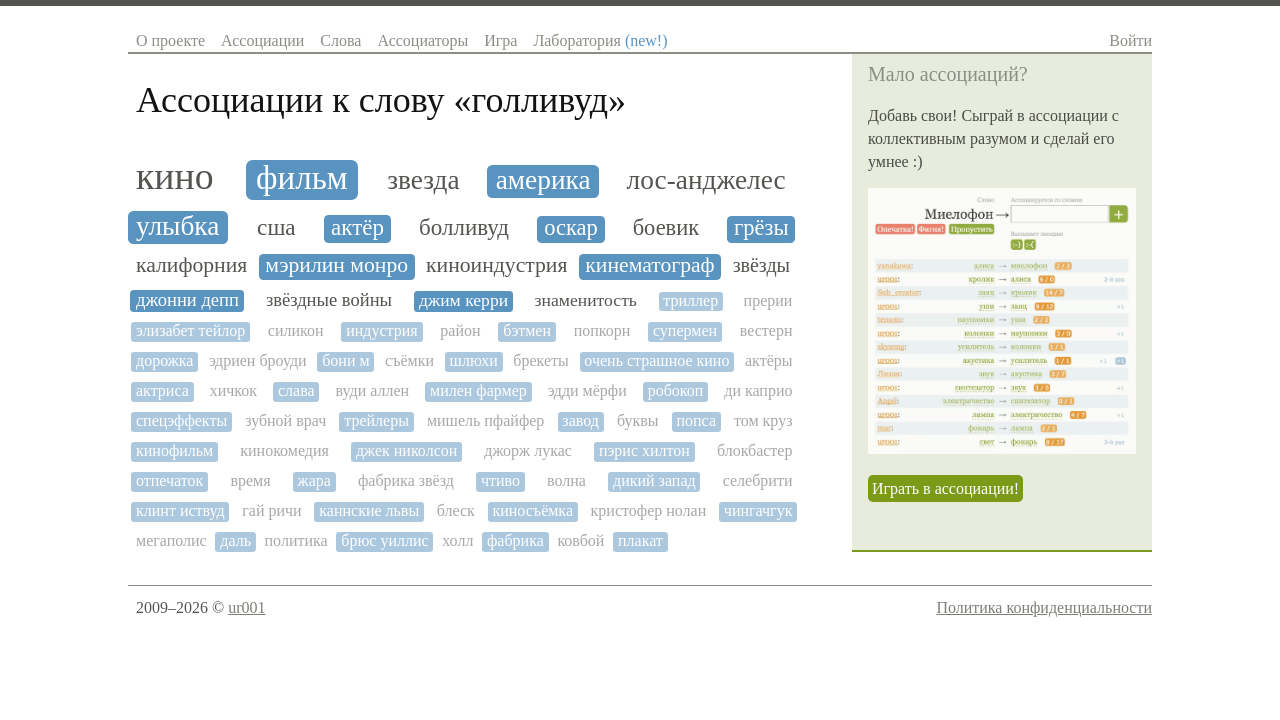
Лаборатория (600, 40)
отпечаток (169, 480)
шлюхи (474, 360)
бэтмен (527, 330)
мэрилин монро (336, 265)
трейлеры (376, 420)
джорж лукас (528, 450)
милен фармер (478, 390)
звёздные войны (329, 300)
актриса (162, 390)
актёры (769, 360)
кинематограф (649, 265)
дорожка (164, 360)
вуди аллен (373, 390)
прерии (768, 300)
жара (314, 480)
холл (457, 540)
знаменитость (586, 300)
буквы (638, 420)
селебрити (758, 480)
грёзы (761, 228)
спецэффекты (181, 420)
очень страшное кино (656, 360)
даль (235, 540)
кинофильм (174, 450)
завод (580, 420)
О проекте (170, 40)
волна (566, 480)
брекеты (540, 360)
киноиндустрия (496, 265)
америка (543, 180)
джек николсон (406, 450)
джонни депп (187, 300)
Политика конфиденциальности (1044, 607)
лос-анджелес (706, 180)
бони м (345, 360)
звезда (423, 180)
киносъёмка (532, 510)
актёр (357, 227)
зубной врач (285, 420)
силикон (296, 330)
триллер (690, 300)
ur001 (246, 607)
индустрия (381, 330)
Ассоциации (262, 40)
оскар (571, 228)
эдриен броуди (258, 360)
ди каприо (758, 390)
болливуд (464, 227)
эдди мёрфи (587, 390)
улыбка (177, 226)
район (460, 330)
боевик (666, 228)
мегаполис (171, 540)
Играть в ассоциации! (945, 488)
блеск (456, 510)
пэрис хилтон (644, 450)
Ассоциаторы (422, 40)
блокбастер (755, 450)
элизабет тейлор (190, 330)
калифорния (191, 265)
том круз (763, 420)
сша (276, 227)
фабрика (515, 540)
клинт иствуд (180, 510)
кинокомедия (284, 450)
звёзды (761, 265)
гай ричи (271, 510)
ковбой (580, 540)
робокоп (676, 390)
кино (175, 176)
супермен (685, 330)
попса (696, 420)
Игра (500, 40)
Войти (1130, 40)
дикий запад (654, 480)
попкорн (602, 330)
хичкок (233, 390)
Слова (340, 40)
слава (296, 390)
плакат (640, 540)
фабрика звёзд (406, 480)
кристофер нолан (649, 510)
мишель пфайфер (485, 420)
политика (296, 540)
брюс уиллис (384, 540)
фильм (302, 178)
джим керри (463, 300)
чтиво (500, 480)
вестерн (766, 330)
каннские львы (369, 510)
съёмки (409, 360)
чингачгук (758, 510)
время (250, 480)
